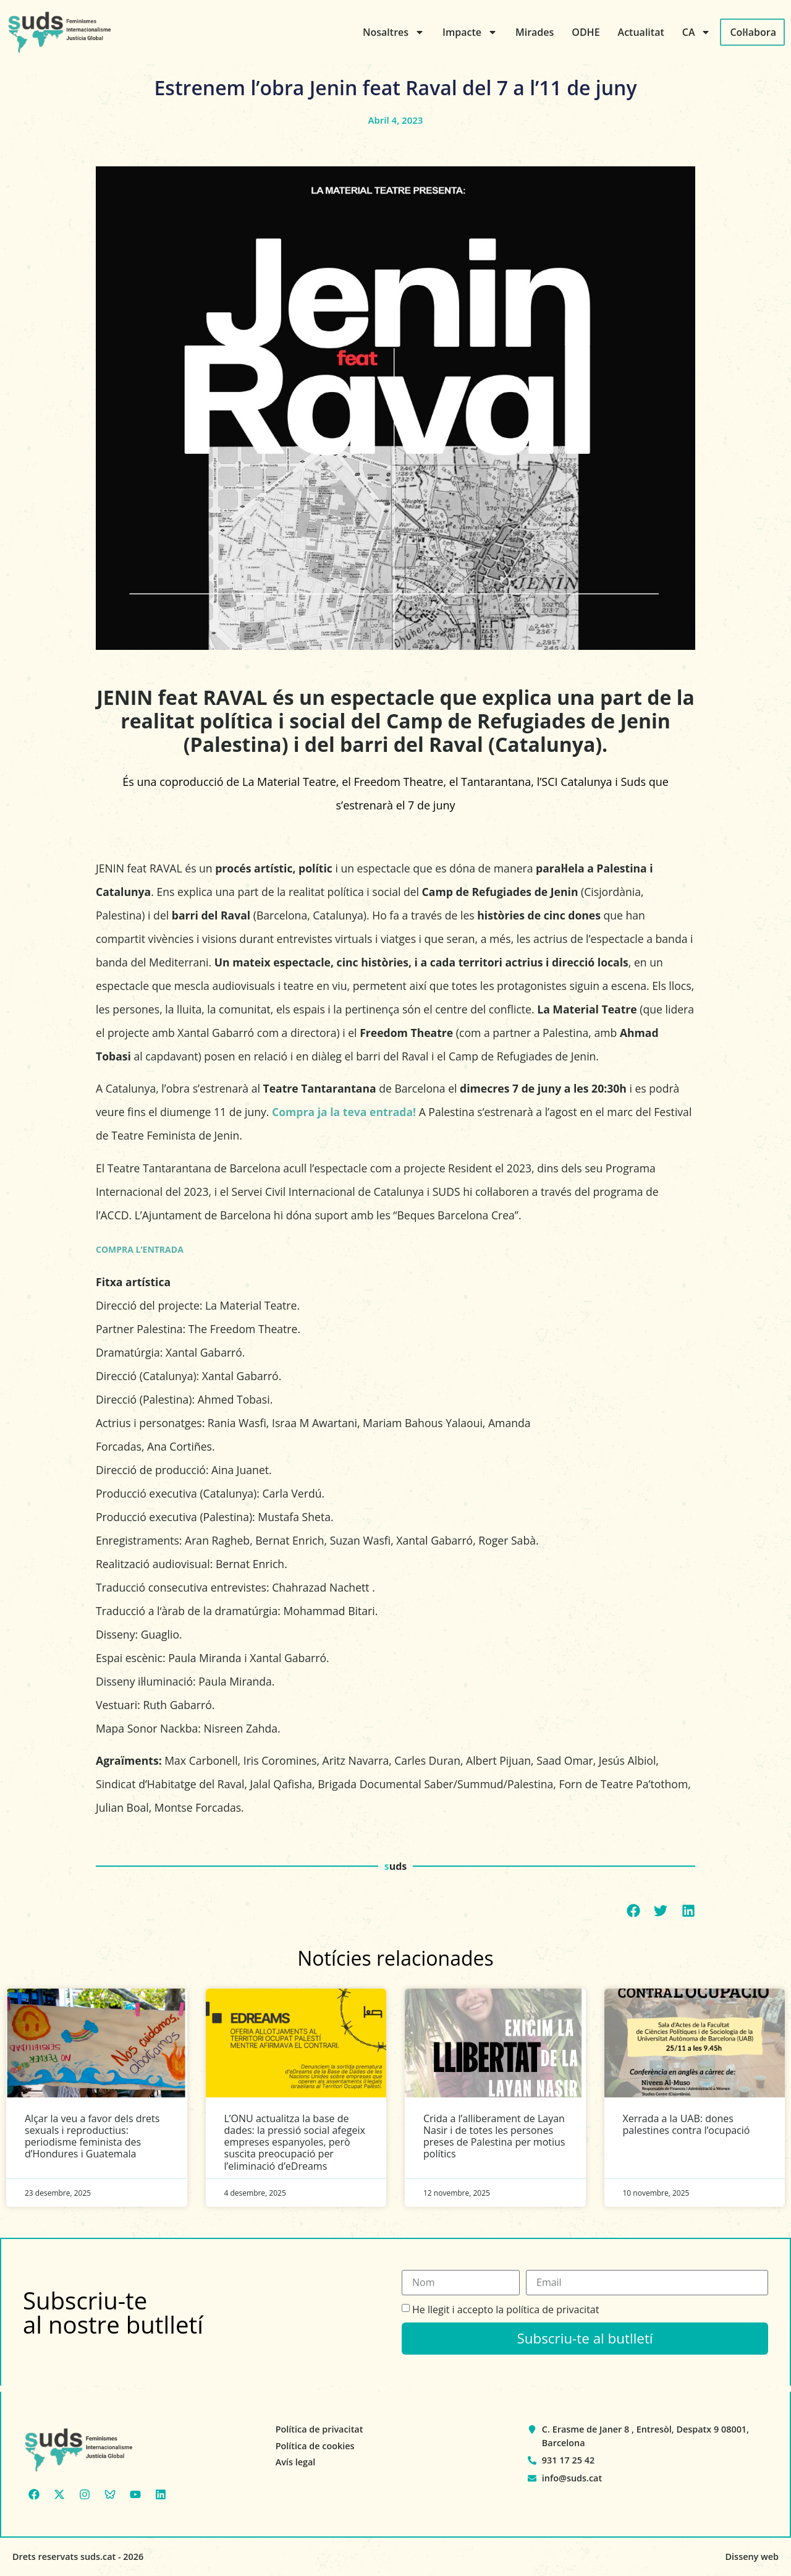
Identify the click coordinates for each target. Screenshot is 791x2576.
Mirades (534, 32)
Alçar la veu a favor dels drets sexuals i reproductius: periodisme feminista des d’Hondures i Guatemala (92, 2136)
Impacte (469, 32)
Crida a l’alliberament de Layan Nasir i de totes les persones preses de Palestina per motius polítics (494, 2136)
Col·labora (753, 32)
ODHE (585, 32)
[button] (634, 1911)
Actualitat (641, 32)
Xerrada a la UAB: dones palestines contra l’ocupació (686, 2124)
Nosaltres (394, 32)
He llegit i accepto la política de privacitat (505, 2309)
